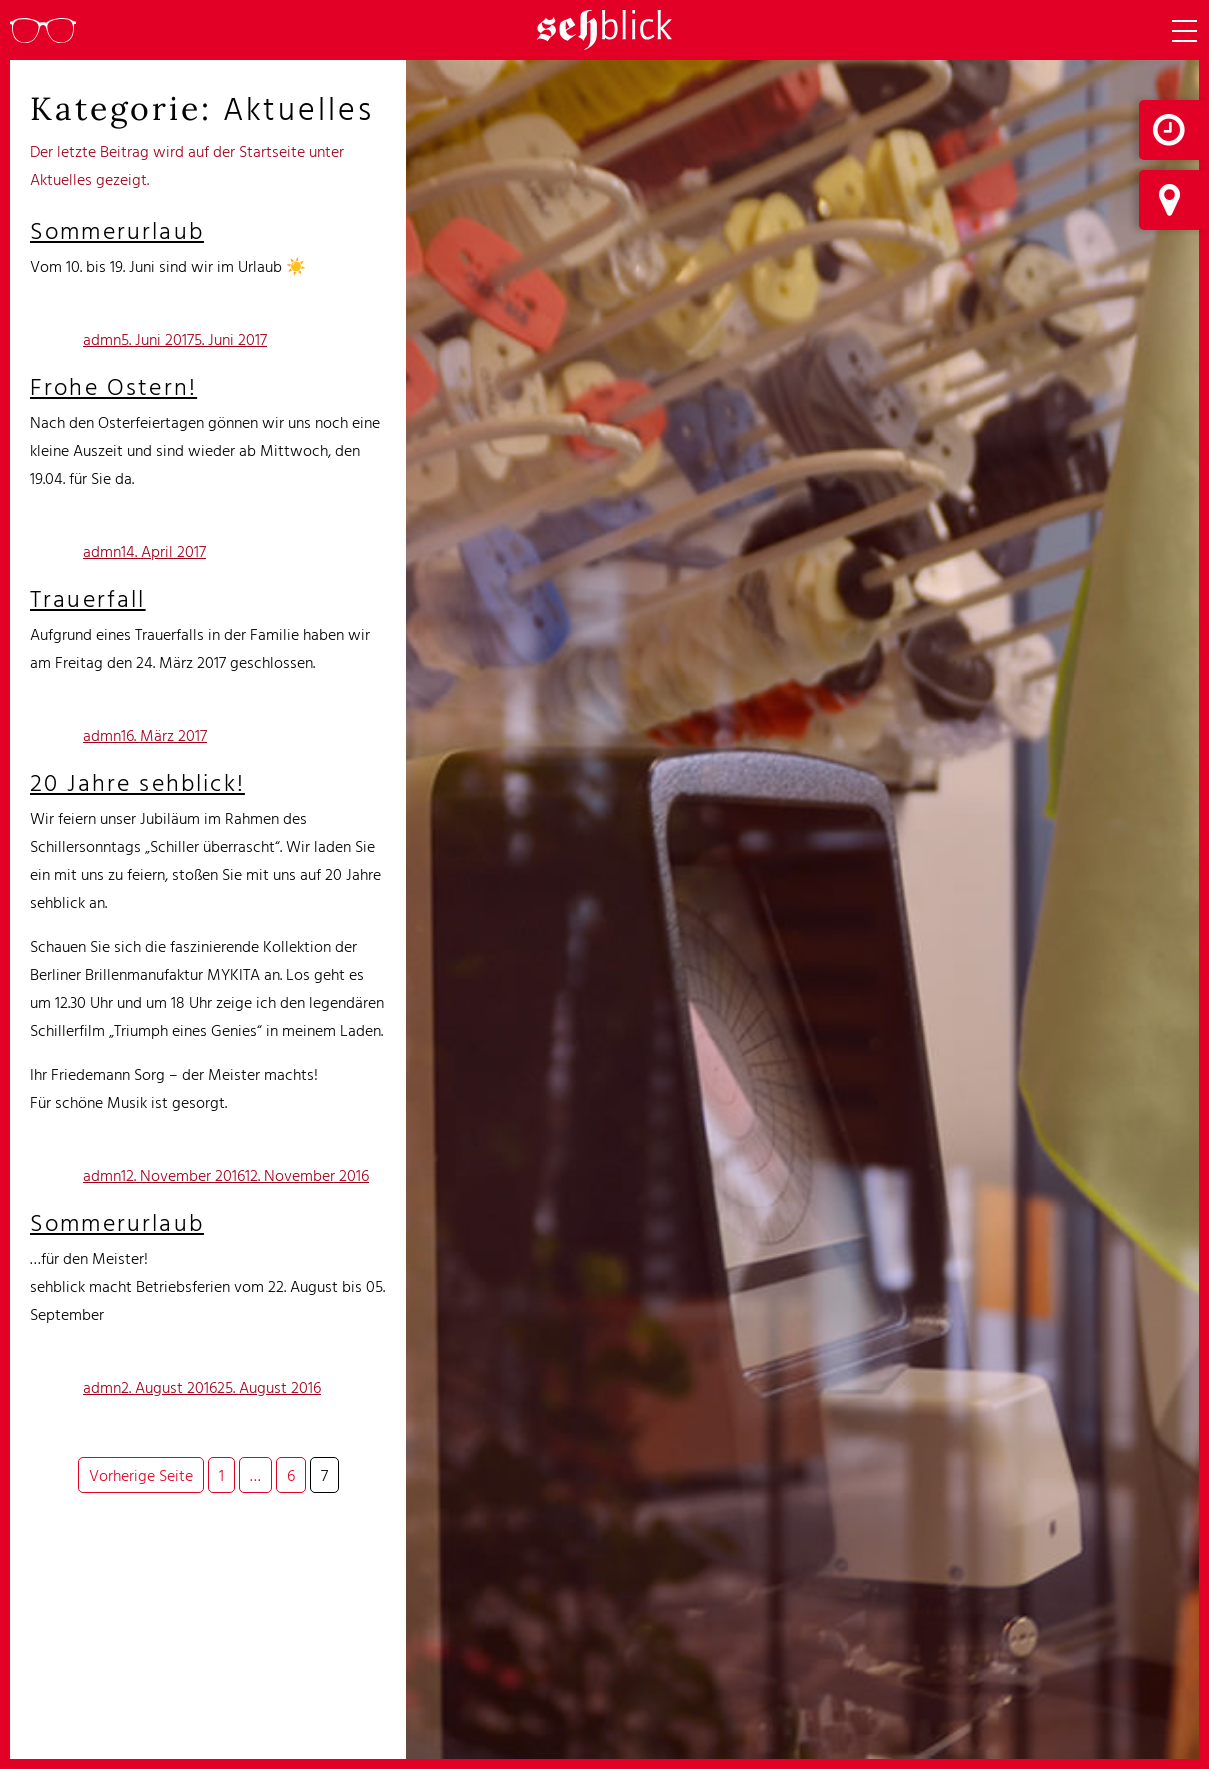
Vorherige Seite (141, 1475)
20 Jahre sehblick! (137, 782)
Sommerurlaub (117, 230)
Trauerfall (88, 598)
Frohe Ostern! (113, 386)
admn (102, 339)
